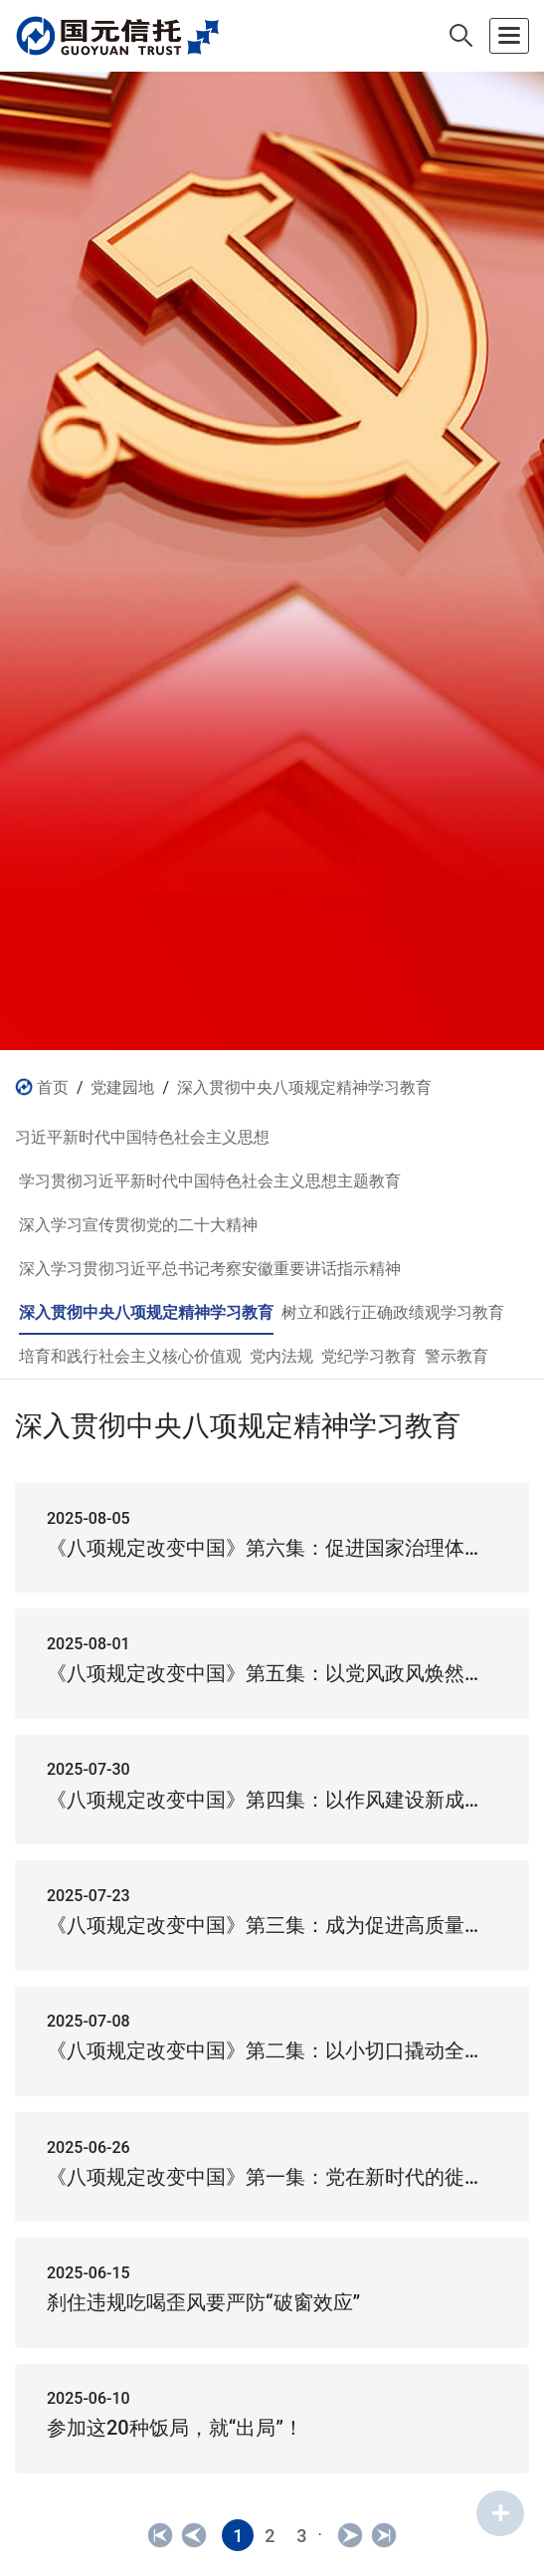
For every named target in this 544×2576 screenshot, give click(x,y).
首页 (53, 1087)
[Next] (350, 2535)
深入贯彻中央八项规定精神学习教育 (304, 1087)
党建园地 (122, 1087)
